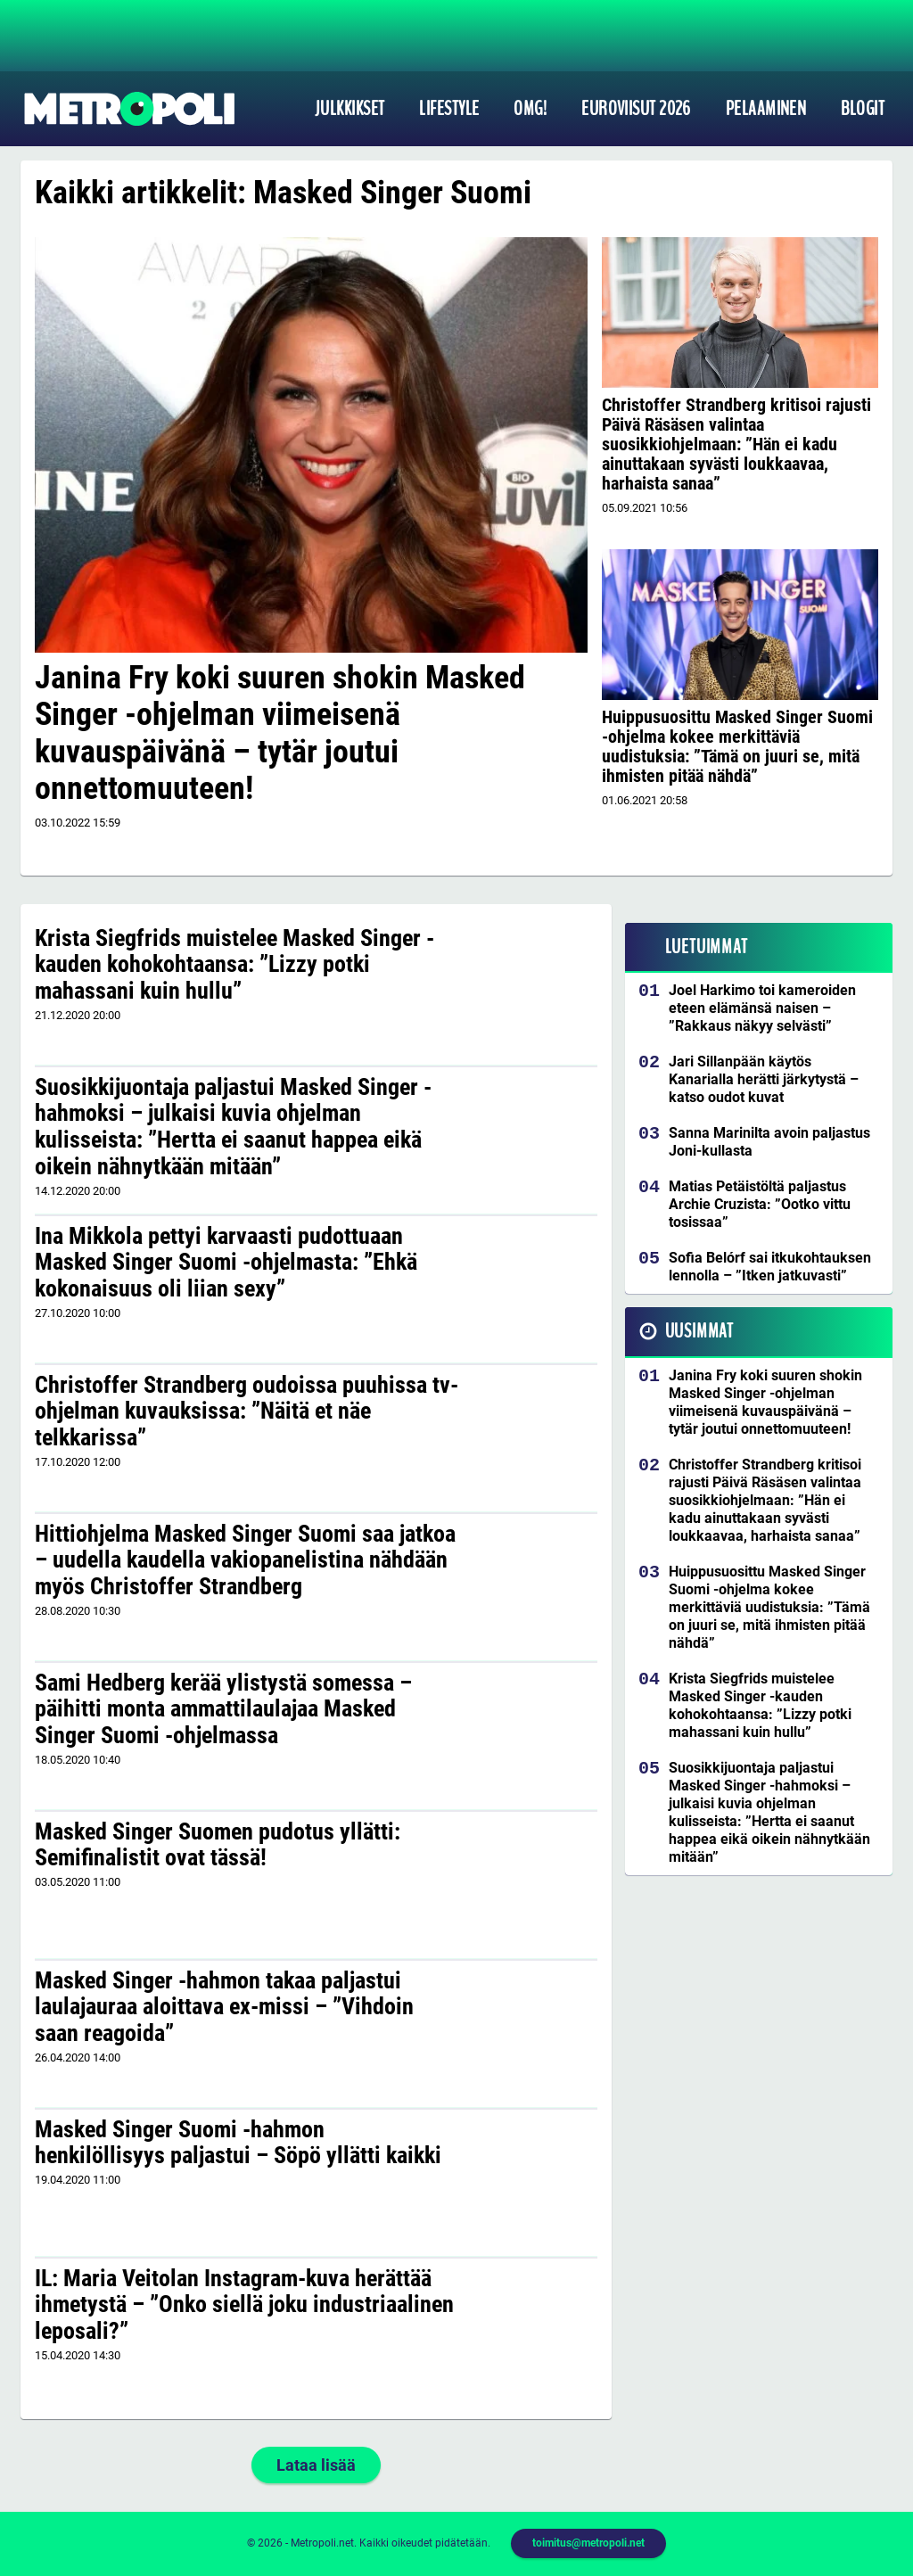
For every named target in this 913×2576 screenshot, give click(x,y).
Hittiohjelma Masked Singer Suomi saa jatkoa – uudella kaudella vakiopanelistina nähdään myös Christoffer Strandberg (245, 1560)
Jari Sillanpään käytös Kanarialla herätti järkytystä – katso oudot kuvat (764, 1079)
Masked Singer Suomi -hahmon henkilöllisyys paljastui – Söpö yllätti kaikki (238, 2142)
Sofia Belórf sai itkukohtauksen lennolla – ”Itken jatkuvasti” (770, 1266)
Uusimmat (699, 1331)
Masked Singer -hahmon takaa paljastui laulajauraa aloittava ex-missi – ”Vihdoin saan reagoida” (224, 2007)
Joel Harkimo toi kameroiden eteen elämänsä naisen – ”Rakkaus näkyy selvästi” (762, 1008)
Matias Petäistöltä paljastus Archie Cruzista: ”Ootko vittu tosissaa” (760, 1204)
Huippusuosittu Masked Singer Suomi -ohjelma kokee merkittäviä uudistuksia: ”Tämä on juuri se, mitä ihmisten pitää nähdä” (737, 746)
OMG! (530, 108)
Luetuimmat (706, 947)
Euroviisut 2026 (636, 108)
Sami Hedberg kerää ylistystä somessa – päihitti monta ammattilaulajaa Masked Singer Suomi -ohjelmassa (223, 1709)
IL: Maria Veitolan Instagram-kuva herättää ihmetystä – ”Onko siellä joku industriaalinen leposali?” (244, 2305)
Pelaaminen (766, 108)
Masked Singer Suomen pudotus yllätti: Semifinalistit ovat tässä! (217, 1845)
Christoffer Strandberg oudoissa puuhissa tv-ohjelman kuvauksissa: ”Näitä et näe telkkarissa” (246, 1411)
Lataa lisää (316, 2465)
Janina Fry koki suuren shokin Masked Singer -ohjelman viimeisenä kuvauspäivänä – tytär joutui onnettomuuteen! (280, 733)
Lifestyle (449, 108)
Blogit (862, 108)
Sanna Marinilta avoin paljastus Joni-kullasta (769, 1141)
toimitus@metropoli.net (588, 2543)
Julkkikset (349, 108)
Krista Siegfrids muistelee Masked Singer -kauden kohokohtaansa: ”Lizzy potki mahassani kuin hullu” (234, 965)
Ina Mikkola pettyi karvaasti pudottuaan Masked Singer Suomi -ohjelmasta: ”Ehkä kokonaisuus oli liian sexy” (226, 1262)
